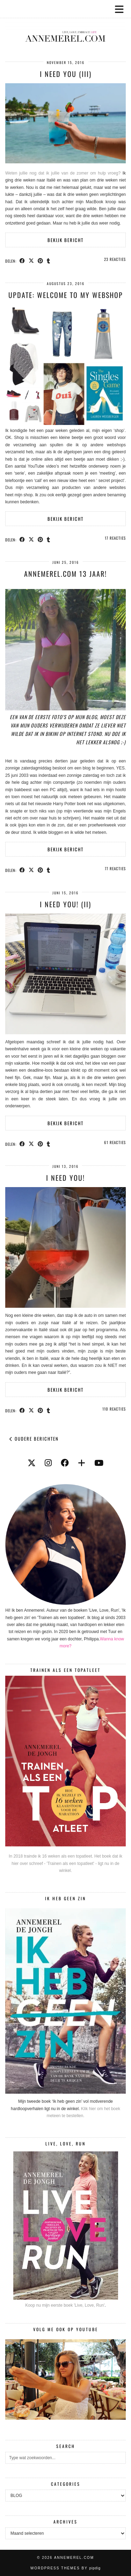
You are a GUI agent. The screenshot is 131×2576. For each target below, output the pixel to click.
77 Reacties (115, 868)
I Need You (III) (66, 74)
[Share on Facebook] (22, 260)
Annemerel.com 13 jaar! (65, 573)
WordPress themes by (65, 2568)
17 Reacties (115, 538)
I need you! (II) (65, 904)
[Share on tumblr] (48, 260)
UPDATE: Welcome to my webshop (65, 295)
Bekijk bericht (65, 239)
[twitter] (32, 1463)
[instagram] (48, 1463)
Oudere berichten (34, 1438)
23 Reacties (115, 259)
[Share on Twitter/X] (31, 260)
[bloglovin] (81, 1463)
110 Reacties (114, 1409)
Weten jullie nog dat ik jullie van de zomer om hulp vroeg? (63, 173)
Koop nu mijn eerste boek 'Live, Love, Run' (64, 2305)
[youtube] (98, 1463)
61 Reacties (115, 1142)
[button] (121, 9)
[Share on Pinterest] (40, 260)
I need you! (65, 1177)
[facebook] (65, 1463)
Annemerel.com (74, 2558)
